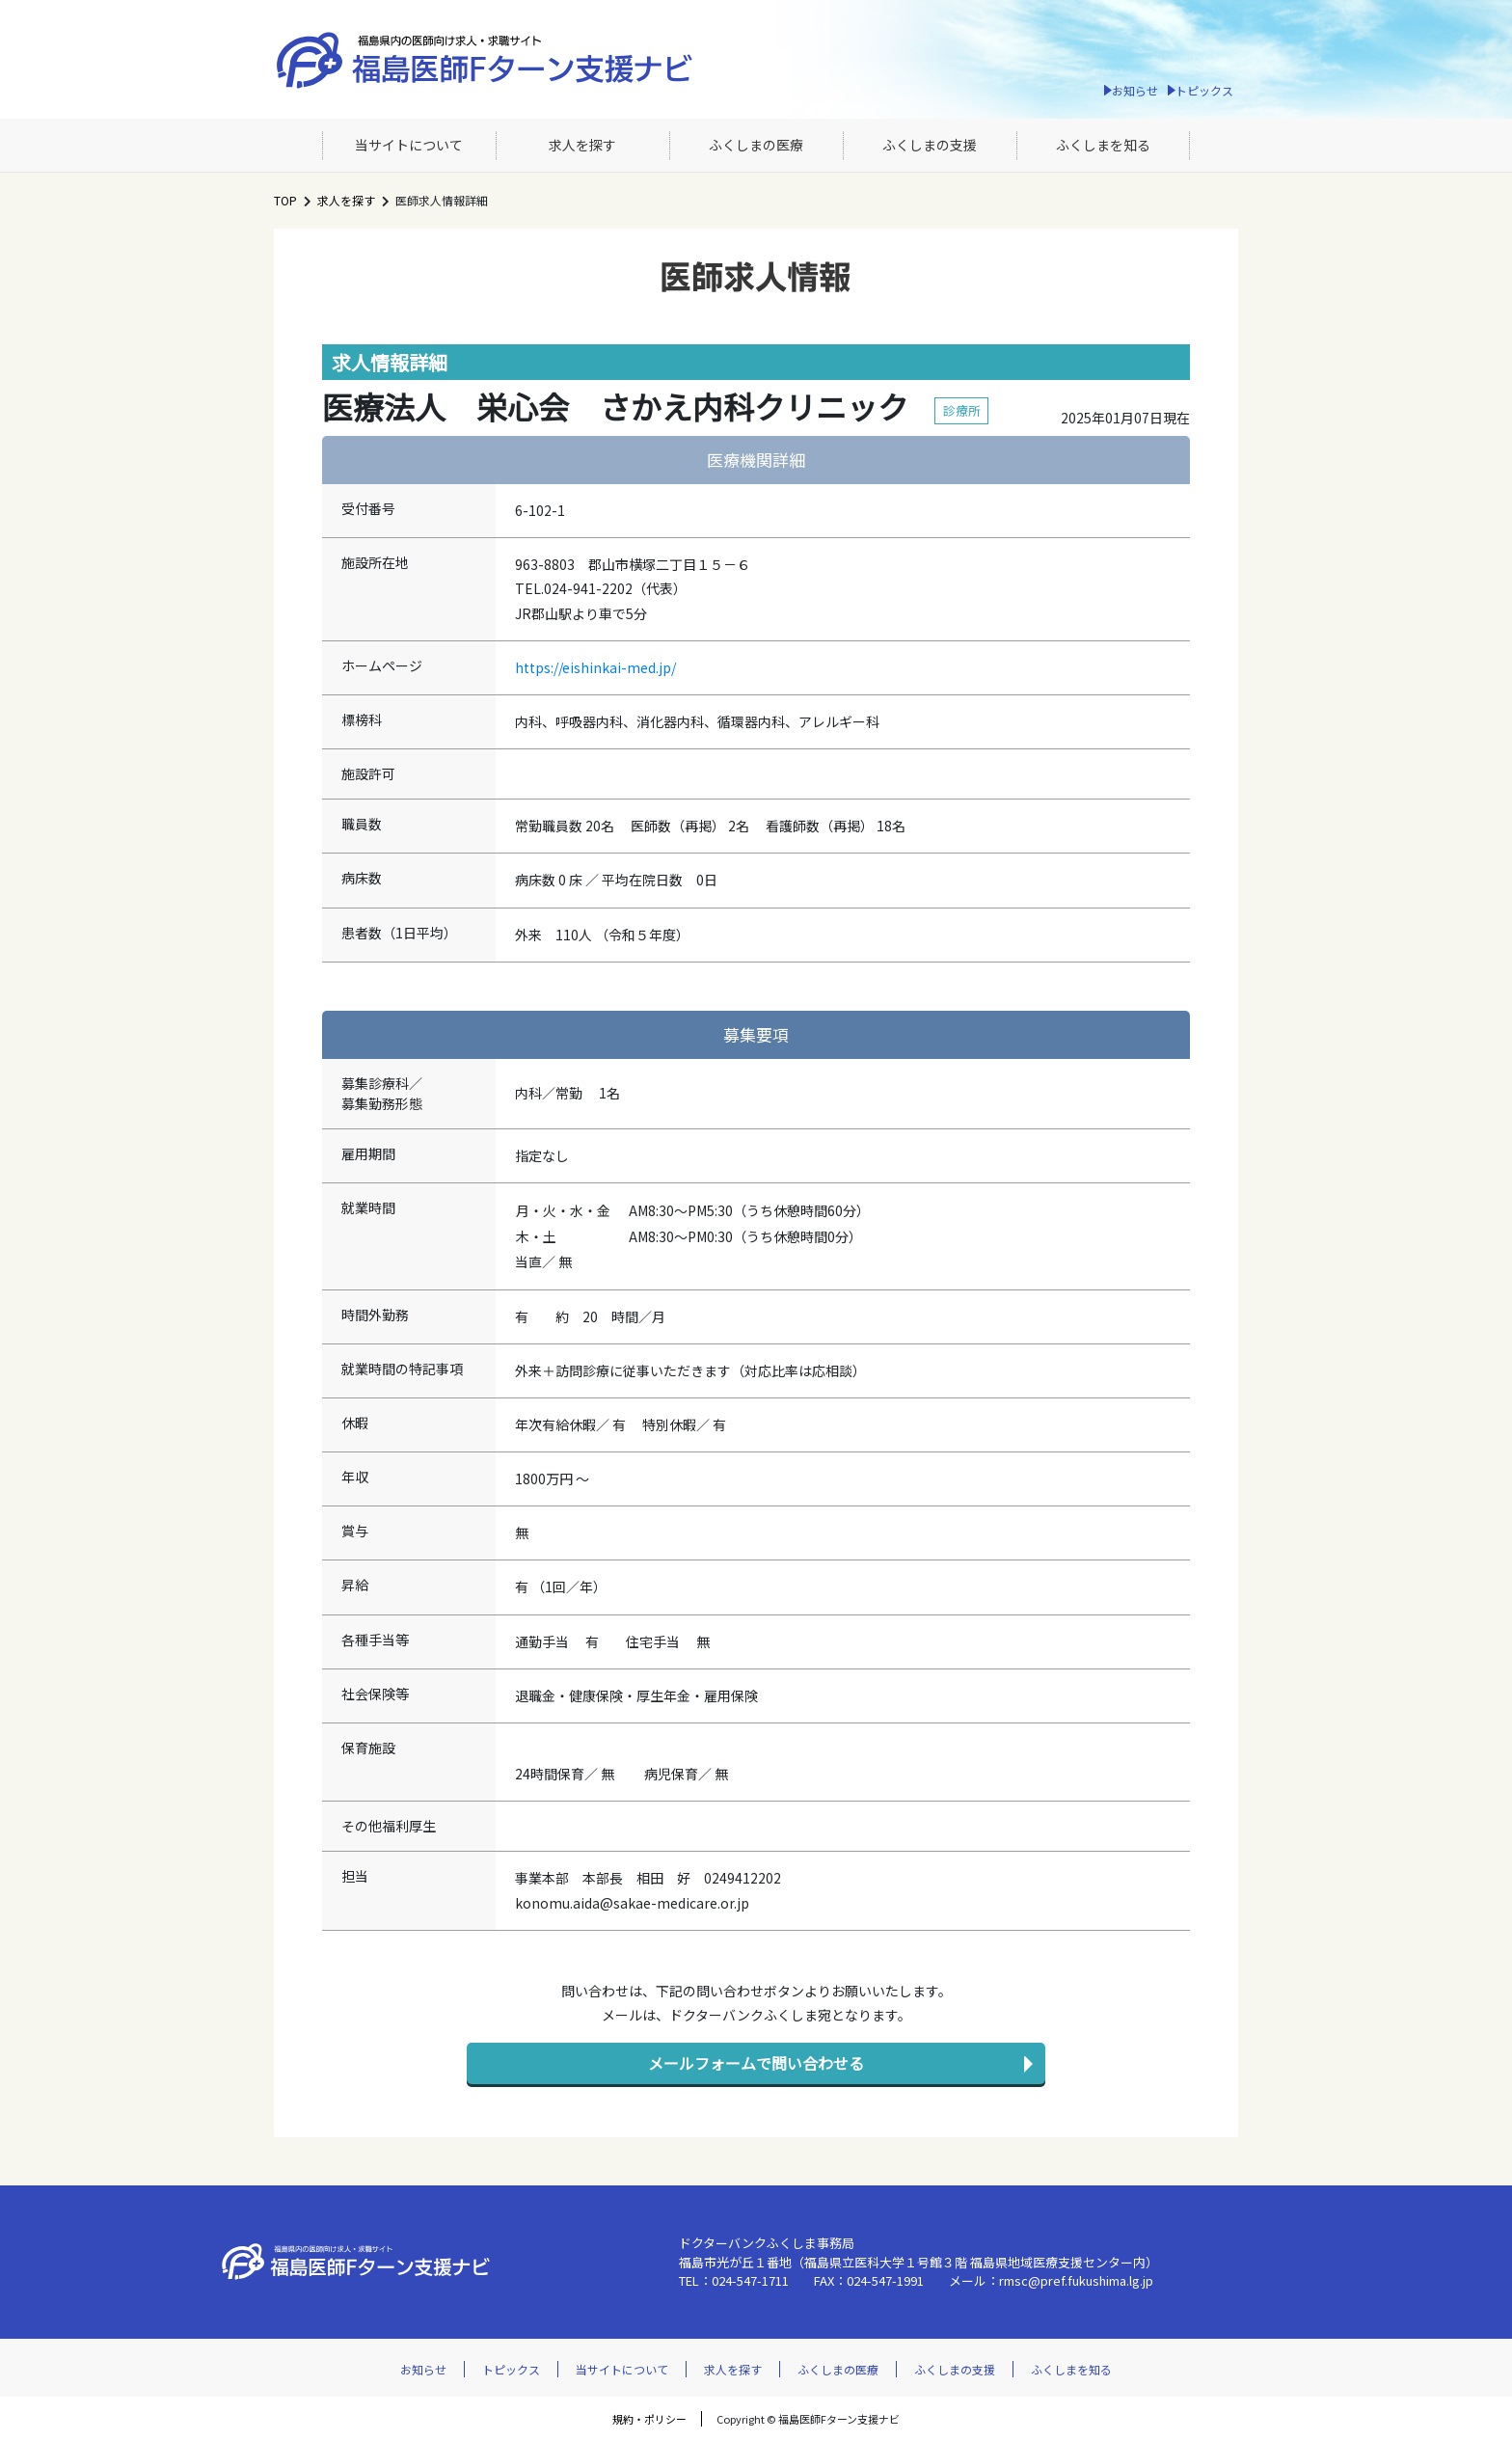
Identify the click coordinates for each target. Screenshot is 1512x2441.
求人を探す (582, 144)
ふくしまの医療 (756, 144)
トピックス (1204, 90)
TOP (285, 200)
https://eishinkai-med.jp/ (595, 667)
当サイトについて (409, 144)
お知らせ (1135, 90)
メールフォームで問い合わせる (756, 2063)
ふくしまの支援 (929, 144)
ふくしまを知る (1103, 144)
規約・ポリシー (649, 2419)
